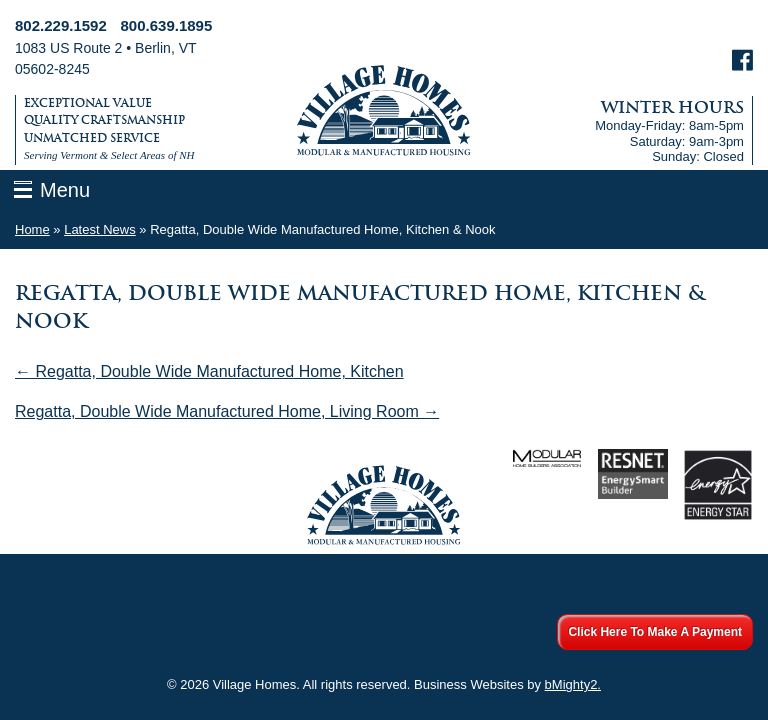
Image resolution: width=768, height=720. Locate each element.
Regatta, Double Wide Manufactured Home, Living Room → (227, 411)
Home (32, 229)
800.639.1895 (167, 25)
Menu (65, 190)
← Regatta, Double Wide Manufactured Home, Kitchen (209, 371)
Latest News (100, 229)
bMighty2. (573, 684)
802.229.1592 (61, 25)
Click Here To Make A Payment (655, 632)
